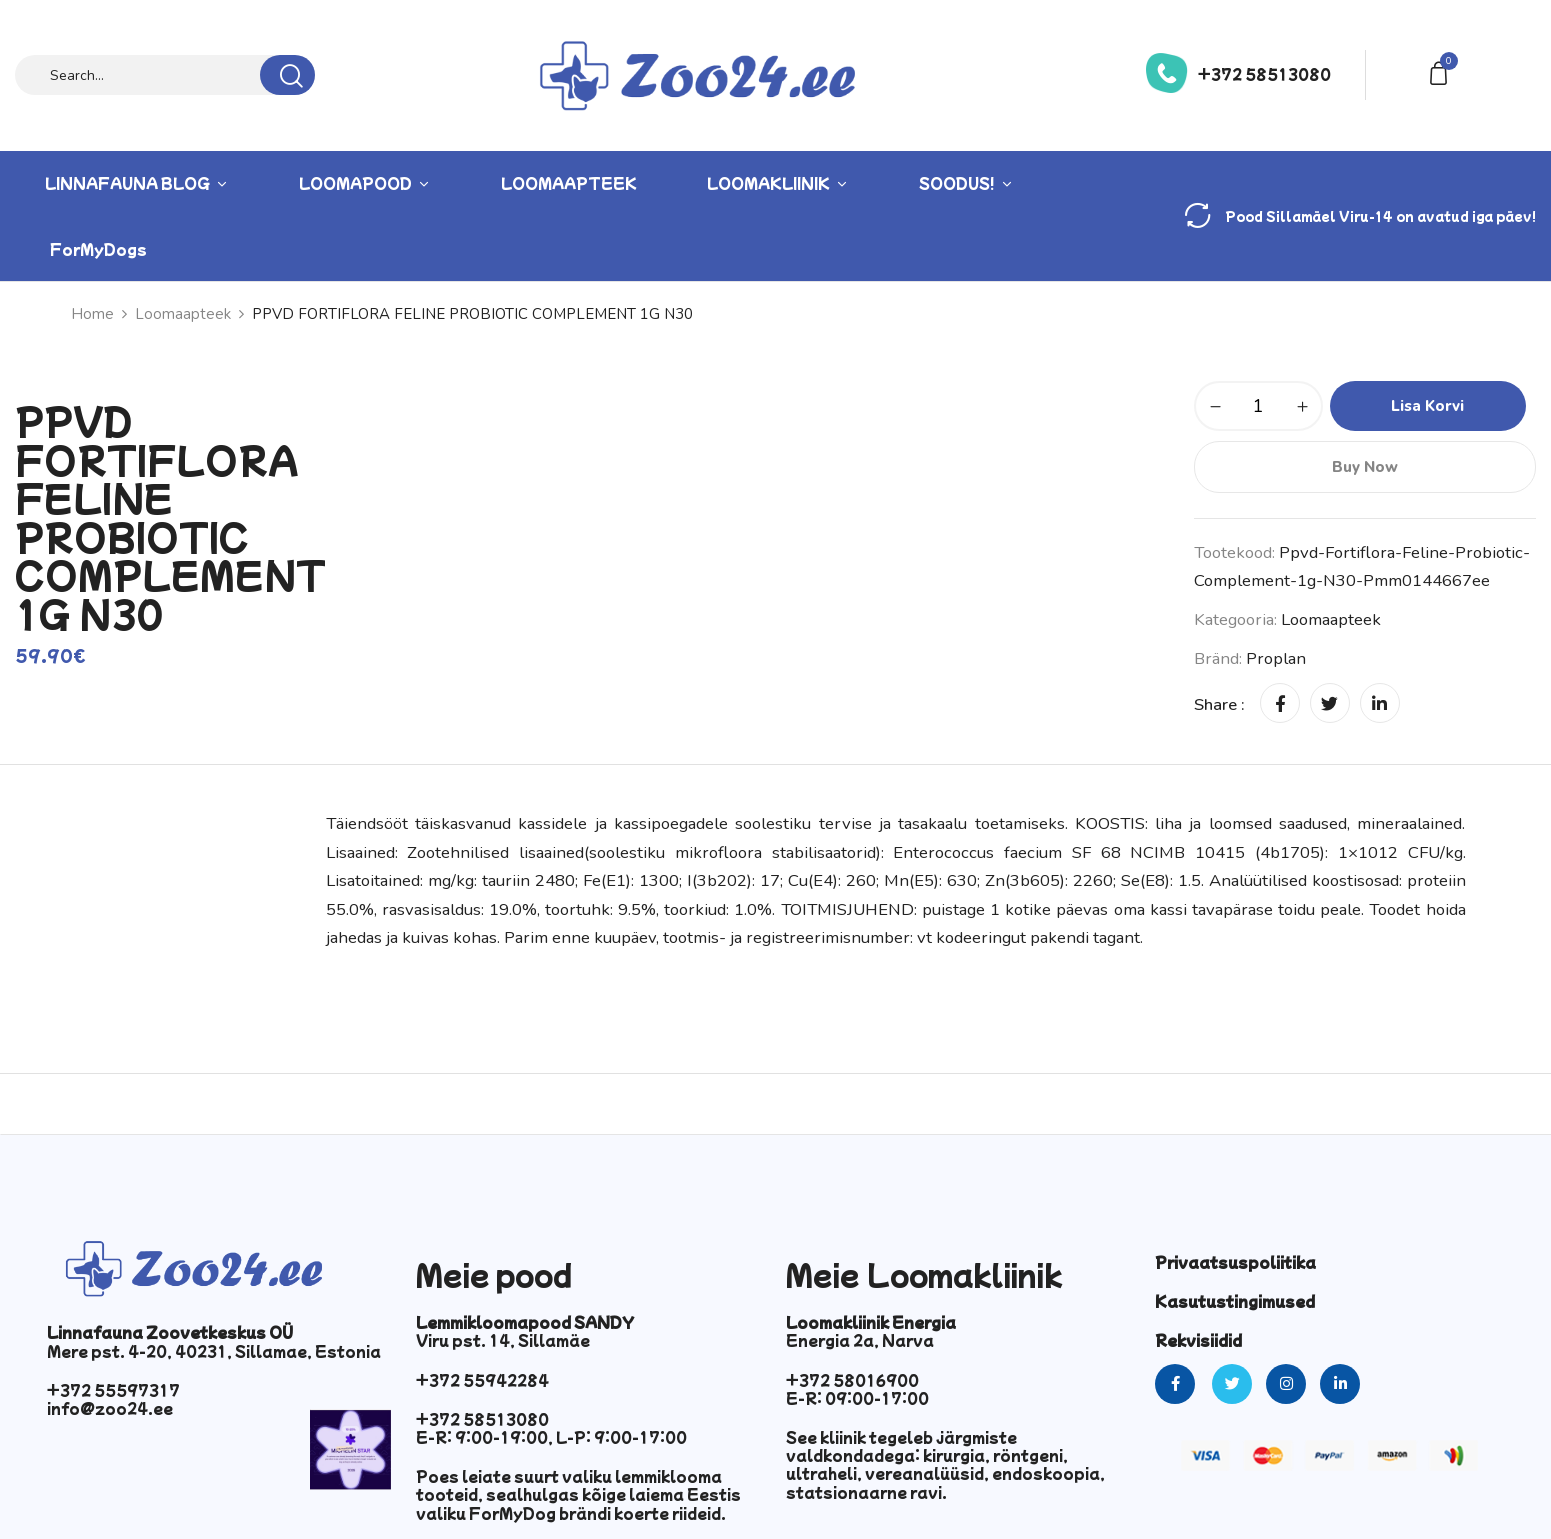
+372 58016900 (852, 1380)
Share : (1219, 704)
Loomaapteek (183, 314)
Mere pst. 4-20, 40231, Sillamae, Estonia (214, 1351)
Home (92, 314)
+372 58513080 (1264, 74)
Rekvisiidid (1198, 1340)
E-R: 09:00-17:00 (857, 1398)
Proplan (1276, 658)
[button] (1442, 71)
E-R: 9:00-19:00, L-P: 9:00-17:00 (551, 1437)
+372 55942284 (482, 1380)
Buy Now (1365, 467)
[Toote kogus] (1258, 406)
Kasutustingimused (1235, 1301)
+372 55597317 (113, 1390)
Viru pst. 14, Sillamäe (503, 1340)
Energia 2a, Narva (860, 1340)
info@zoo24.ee (110, 1408)
